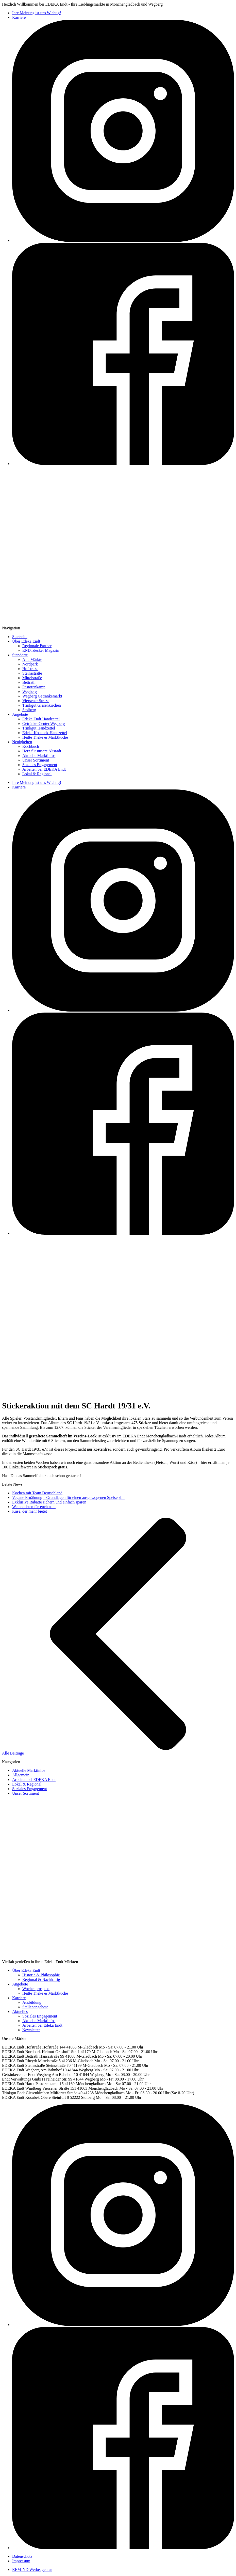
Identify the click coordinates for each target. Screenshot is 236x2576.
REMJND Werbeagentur (32, 2569)
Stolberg (29, 710)
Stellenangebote (35, 2007)
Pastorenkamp (33, 687)
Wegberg (29, 691)
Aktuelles (20, 2011)
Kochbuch (30, 746)
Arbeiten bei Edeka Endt (42, 2025)
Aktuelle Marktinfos (38, 755)
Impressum (21, 2561)
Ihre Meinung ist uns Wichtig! (36, 13)
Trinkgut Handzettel (38, 728)
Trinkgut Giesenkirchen (41, 705)
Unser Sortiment (35, 760)
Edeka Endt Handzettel (41, 719)
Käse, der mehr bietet (29, 1511)
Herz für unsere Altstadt (41, 751)
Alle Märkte (32, 659)
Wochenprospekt (35, 1989)
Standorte (20, 655)
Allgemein (20, 1775)
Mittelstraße (32, 678)
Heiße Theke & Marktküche (45, 737)
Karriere (19, 17)
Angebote (20, 714)
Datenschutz (22, 2556)
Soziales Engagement (39, 765)
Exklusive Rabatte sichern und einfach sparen (49, 1502)
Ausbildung (31, 2002)
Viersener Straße (35, 701)
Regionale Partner (37, 646)
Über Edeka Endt (26, 641)
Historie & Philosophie (41, 1975)
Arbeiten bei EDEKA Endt (44, 769)
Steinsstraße (32, 673)
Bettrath (29, 682)
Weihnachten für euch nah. (34, 1506)
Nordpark (30, 664)
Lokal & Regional (37, 774)
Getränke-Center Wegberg (43, 723)
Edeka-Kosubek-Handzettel (44, 733)
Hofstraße (30, 668)
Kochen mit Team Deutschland (37, 1493)
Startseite (19, 636)
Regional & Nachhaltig (41, 1979)
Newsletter (31, 2030)
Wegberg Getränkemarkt (42, 696)
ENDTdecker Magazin (40, 650)
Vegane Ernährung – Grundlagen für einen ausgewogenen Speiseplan (68, 1497)
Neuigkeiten (22, 742)
